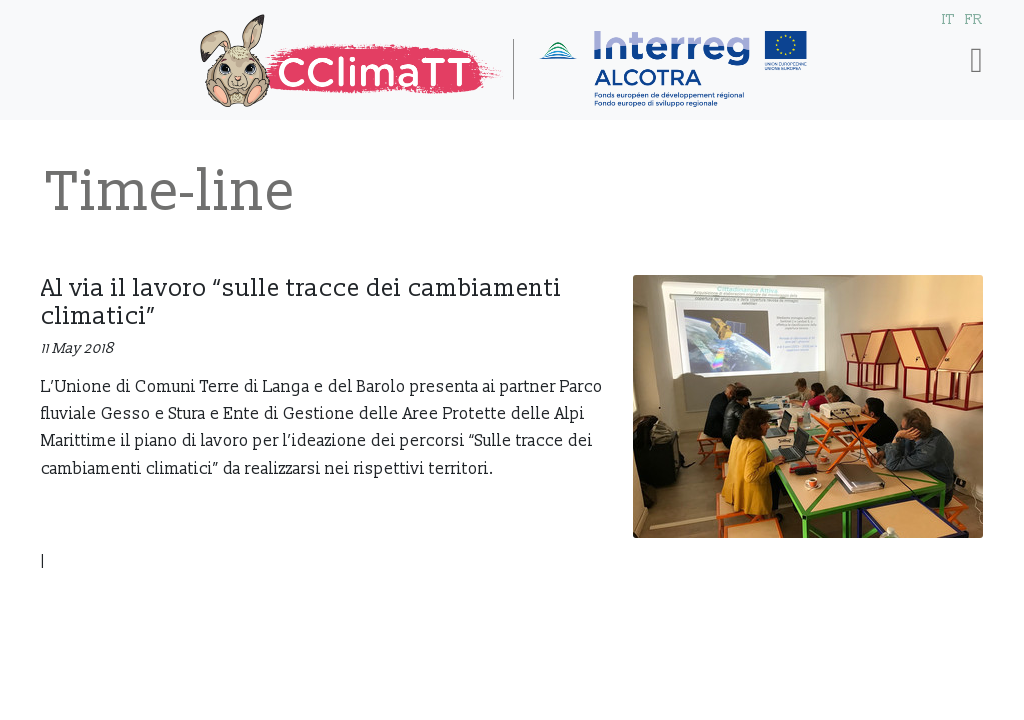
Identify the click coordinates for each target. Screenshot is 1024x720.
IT (948, 19)
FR (974, 19)
